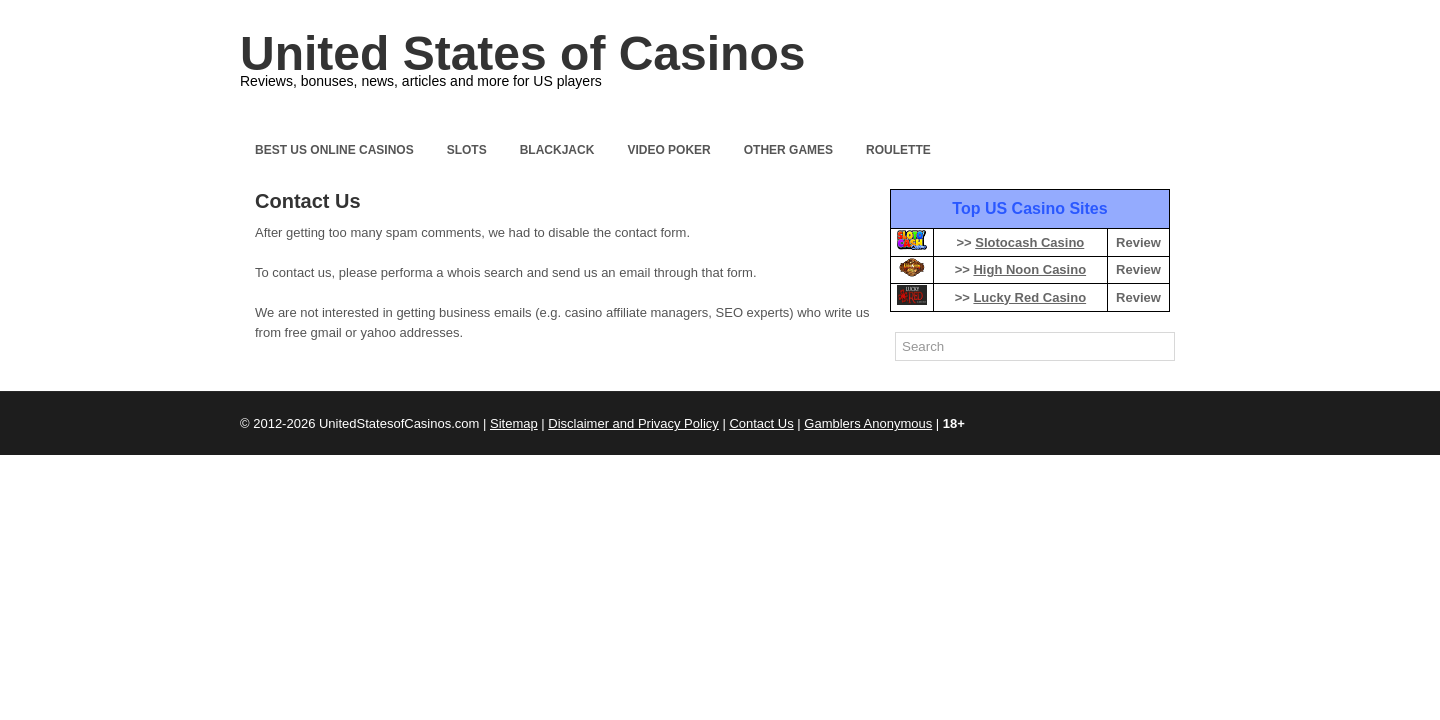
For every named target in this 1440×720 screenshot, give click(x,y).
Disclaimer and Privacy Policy (633, 423)
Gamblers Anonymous (868, 423)
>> (1020, 242)
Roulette (898, 150)
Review (1138, 242)
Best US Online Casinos (334, 150)
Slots (467, 150)
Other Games (788, 150)
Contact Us (761, 423)
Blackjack (557, 150)
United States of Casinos (522, 53)
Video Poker (668, 150)
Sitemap (514, 423)
